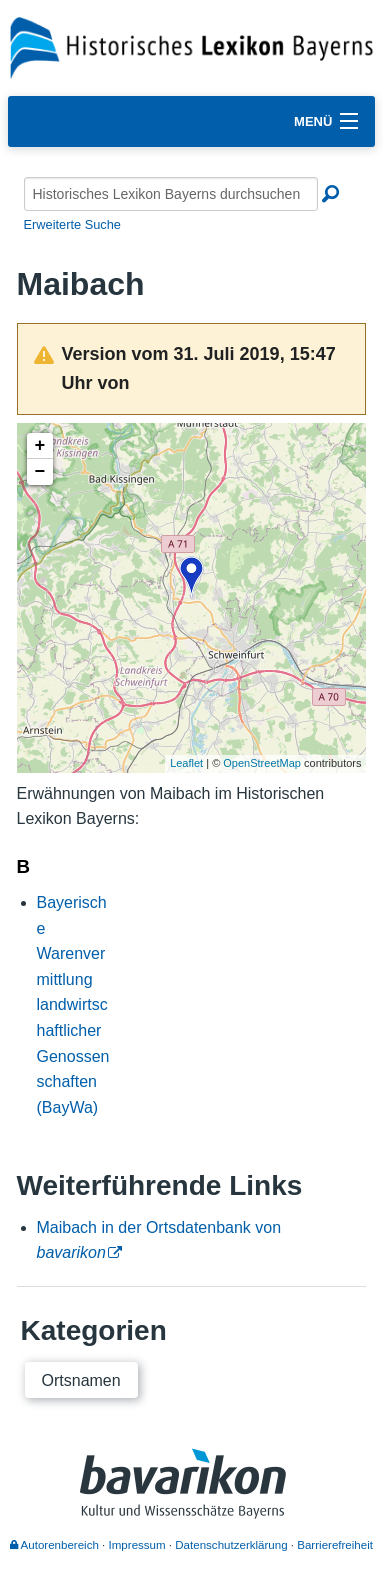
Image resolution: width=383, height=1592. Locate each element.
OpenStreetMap (262, 763)
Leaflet (186, 763)
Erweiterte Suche (72, 224)
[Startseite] (191, 46)
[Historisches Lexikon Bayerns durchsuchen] (171, 194)
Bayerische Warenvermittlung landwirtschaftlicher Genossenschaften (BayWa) (73, 1005)
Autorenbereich (54, 1545)
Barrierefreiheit (335, 1545)
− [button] (40, 472)
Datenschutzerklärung (231, 1545)
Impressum (137, 1545)
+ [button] (40, 446)
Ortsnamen (81, 1380)
